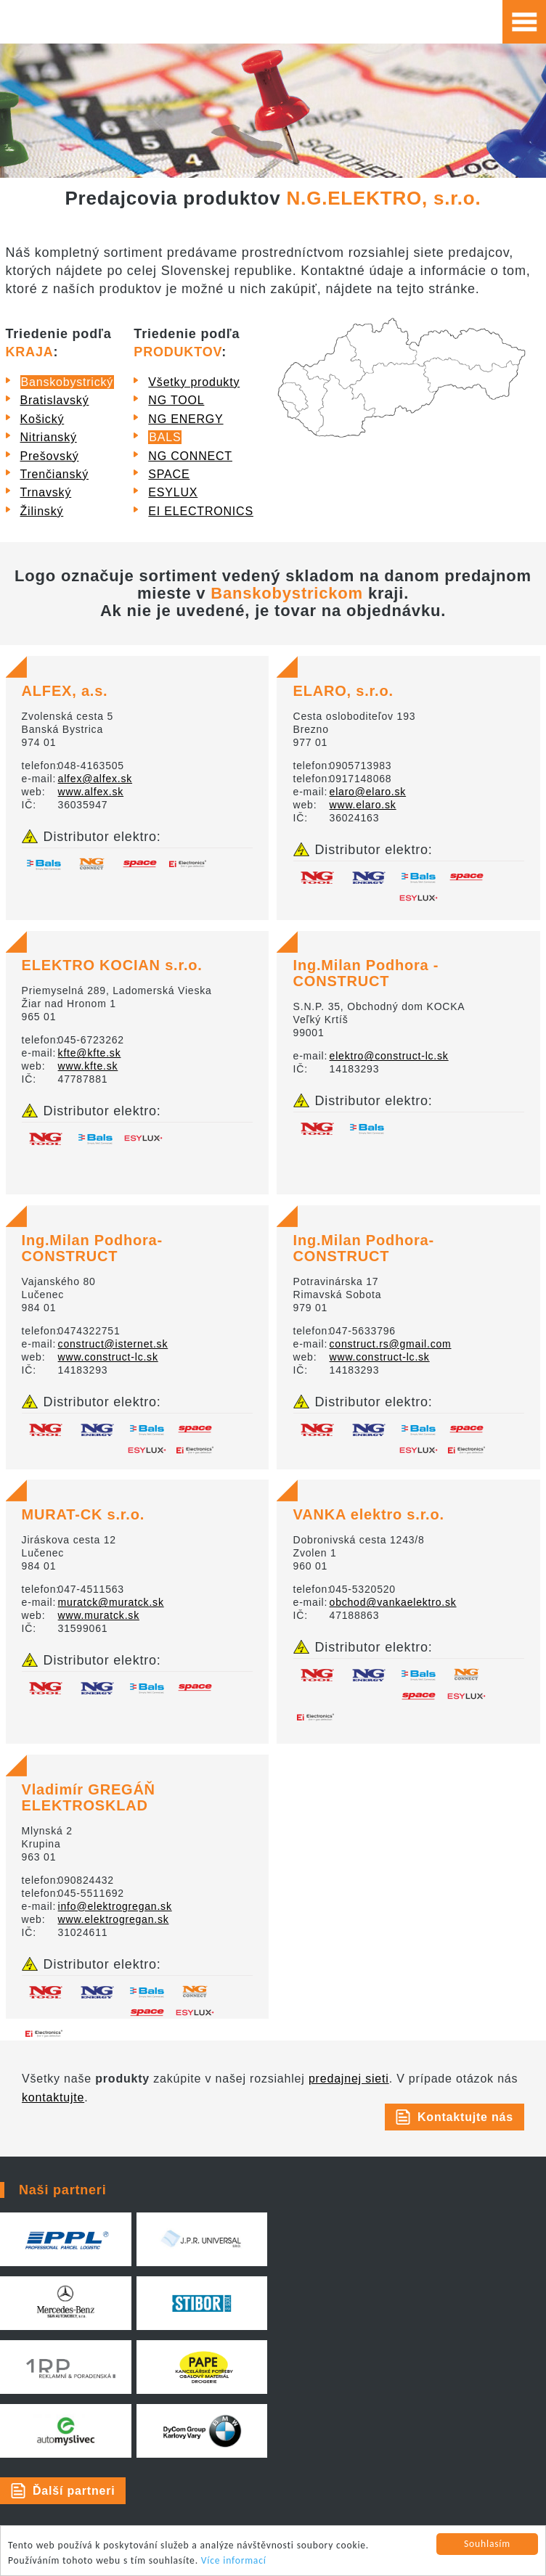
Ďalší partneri (74, 2491)
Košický (42, 419)
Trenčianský (54, 474)
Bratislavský (54, 400)
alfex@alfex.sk (95, 778)
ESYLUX (172, 492)
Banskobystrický (67, 382)
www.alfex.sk (91, 791)
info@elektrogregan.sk (115, 1906)
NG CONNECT (190, 456)
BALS (165, 437)
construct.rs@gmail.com (391, 1344)
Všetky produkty (194, 382)
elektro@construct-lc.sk (389, 1056)
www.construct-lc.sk (108, 1357)
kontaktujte (53, 2097)
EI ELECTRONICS (200, 511)
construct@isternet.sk (113, 1344)
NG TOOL (176, 400)
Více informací (233, 2560)
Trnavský (46, 492)
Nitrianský (48, 437)
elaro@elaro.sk (368, 791)
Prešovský (49, 456)
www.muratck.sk (98, 1615)
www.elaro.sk (363, 805)
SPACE (169, 474)
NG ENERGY (185, 419)
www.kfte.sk (88, 1066)
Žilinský (42, 511)
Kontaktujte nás (465, 2117)
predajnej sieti (349, 2078)
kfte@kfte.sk (89, 1053)
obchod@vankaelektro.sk (393, 1602)
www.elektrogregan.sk (113, 1919)
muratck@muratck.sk (111, 1602)
